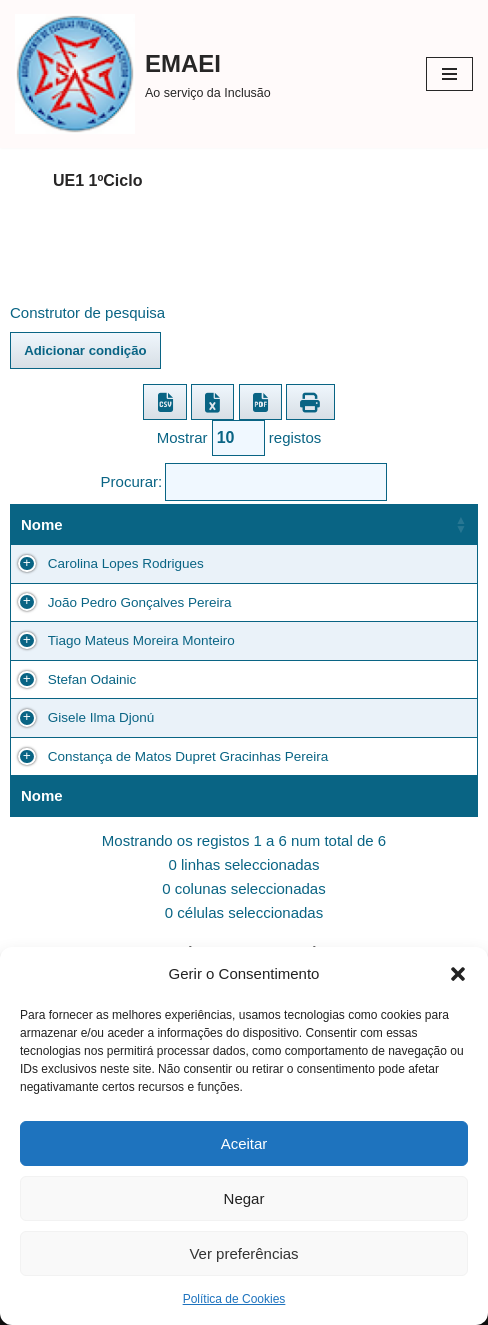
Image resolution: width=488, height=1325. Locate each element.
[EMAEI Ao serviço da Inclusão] (143, 74)
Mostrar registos (239, 438)
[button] (458, 974)
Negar (244, 1198)
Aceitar (244, 1143)
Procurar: (244, 482)
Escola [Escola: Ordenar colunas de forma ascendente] (388, 524)
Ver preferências (243, 1253)
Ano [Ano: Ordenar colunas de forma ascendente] (224, 524)
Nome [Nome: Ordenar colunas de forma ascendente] (42, 524)
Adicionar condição (85, 350)
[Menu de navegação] (449, 74)
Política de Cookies (234, 1299)
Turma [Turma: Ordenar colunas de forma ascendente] (301, 524)
